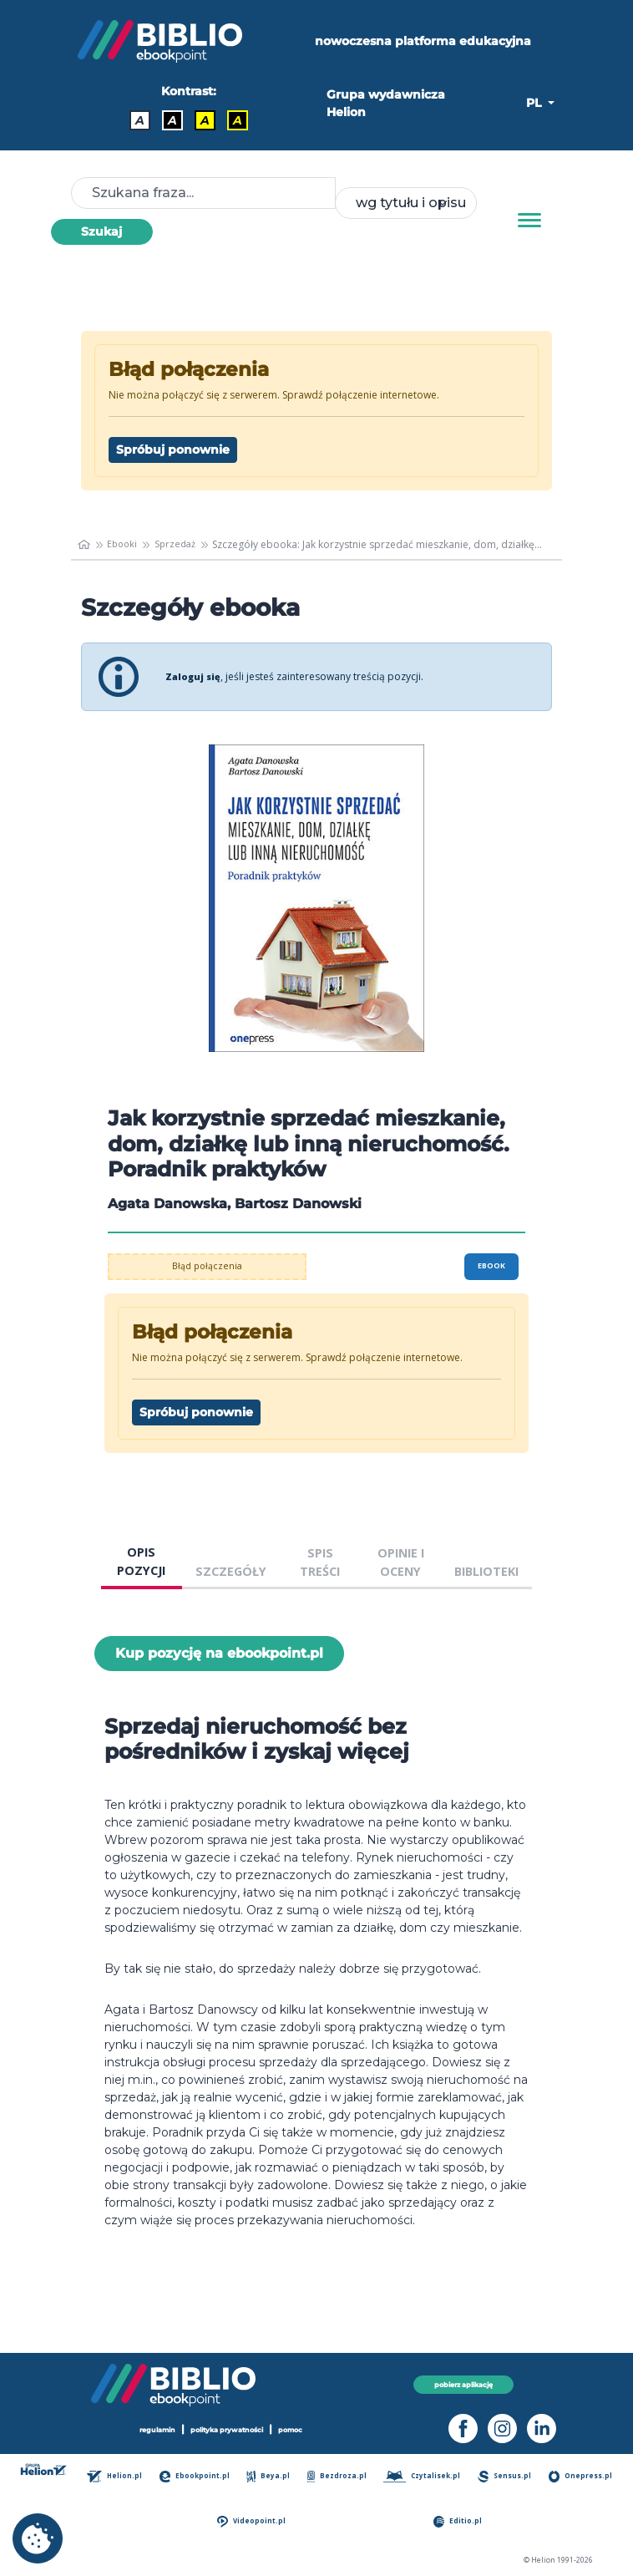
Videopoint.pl (362, 2521)
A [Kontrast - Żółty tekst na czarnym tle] (237, 120)
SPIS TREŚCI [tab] (320, 1562)
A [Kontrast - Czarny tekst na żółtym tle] (205, 120)
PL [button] (535, 102)
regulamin (149, 2429)
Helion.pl (132, 2476)
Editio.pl (514, 2521)
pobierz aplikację (463, 2384)
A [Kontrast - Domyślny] (139, 120)
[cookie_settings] (38, 2538)
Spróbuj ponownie (173, 449)
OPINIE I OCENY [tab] (400, 1562)
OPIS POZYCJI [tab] (141, 1561)
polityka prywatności (228, 2429)
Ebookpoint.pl (222, 2476)
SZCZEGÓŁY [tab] (230, 1571)
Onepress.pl (202, 2521)
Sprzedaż (181, 544)
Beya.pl (306, 2476)
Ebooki (125, 544)
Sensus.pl (576, 2476)
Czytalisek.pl (482, 2476)
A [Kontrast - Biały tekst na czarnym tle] (172, 120)
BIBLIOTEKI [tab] (486, 1571)
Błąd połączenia (208, 1266)
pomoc (299, 2429)
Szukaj (101, 231)
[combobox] (406, 203)
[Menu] (529, 220)
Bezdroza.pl (384, 2476)
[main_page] (85, 545)
